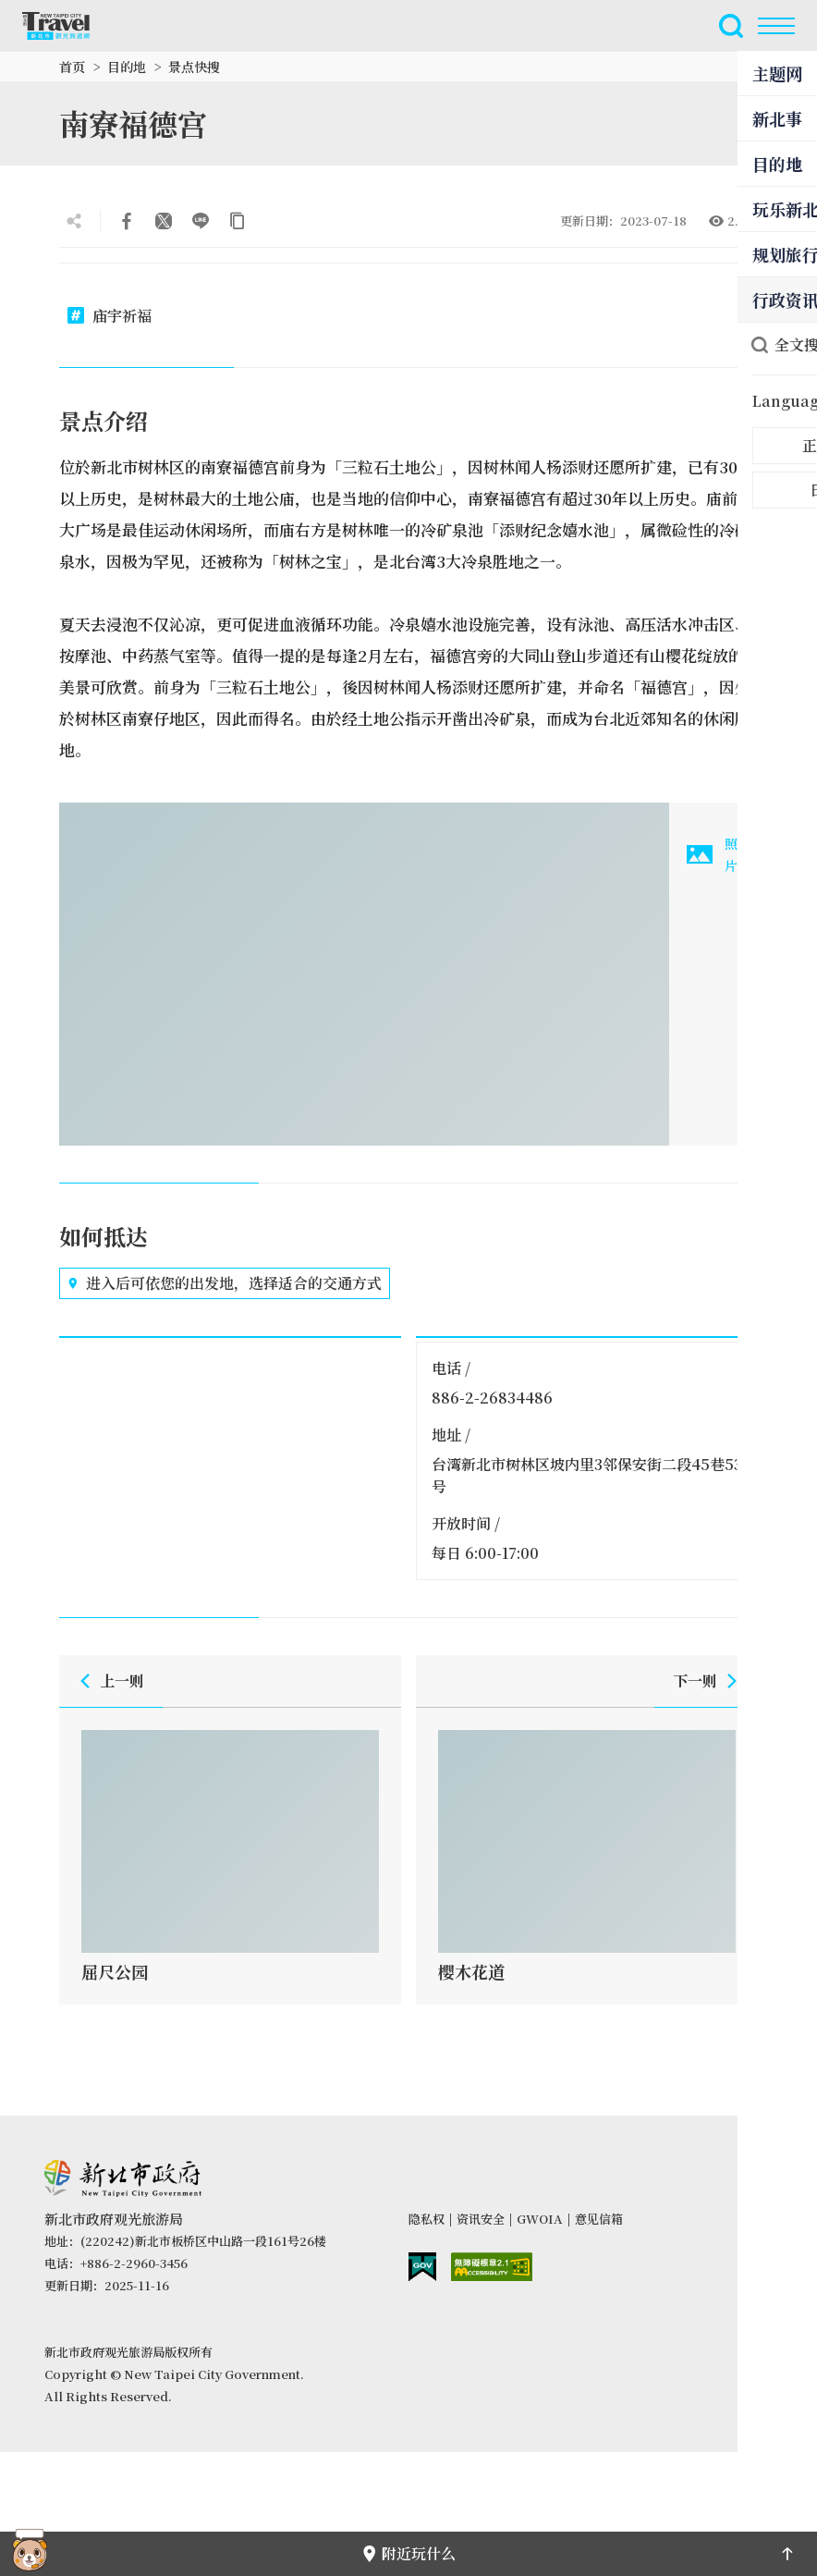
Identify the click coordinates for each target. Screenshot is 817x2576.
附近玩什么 (408, 2553)
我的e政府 (422, 2266)
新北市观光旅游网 (66, 26)
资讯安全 (481, 2218)
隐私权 (426, 2218)
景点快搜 (194, 66)
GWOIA (540, 2218)
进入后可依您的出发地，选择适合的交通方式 (224, 1283)
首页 (72, 66)
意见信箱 (599, 2218)
